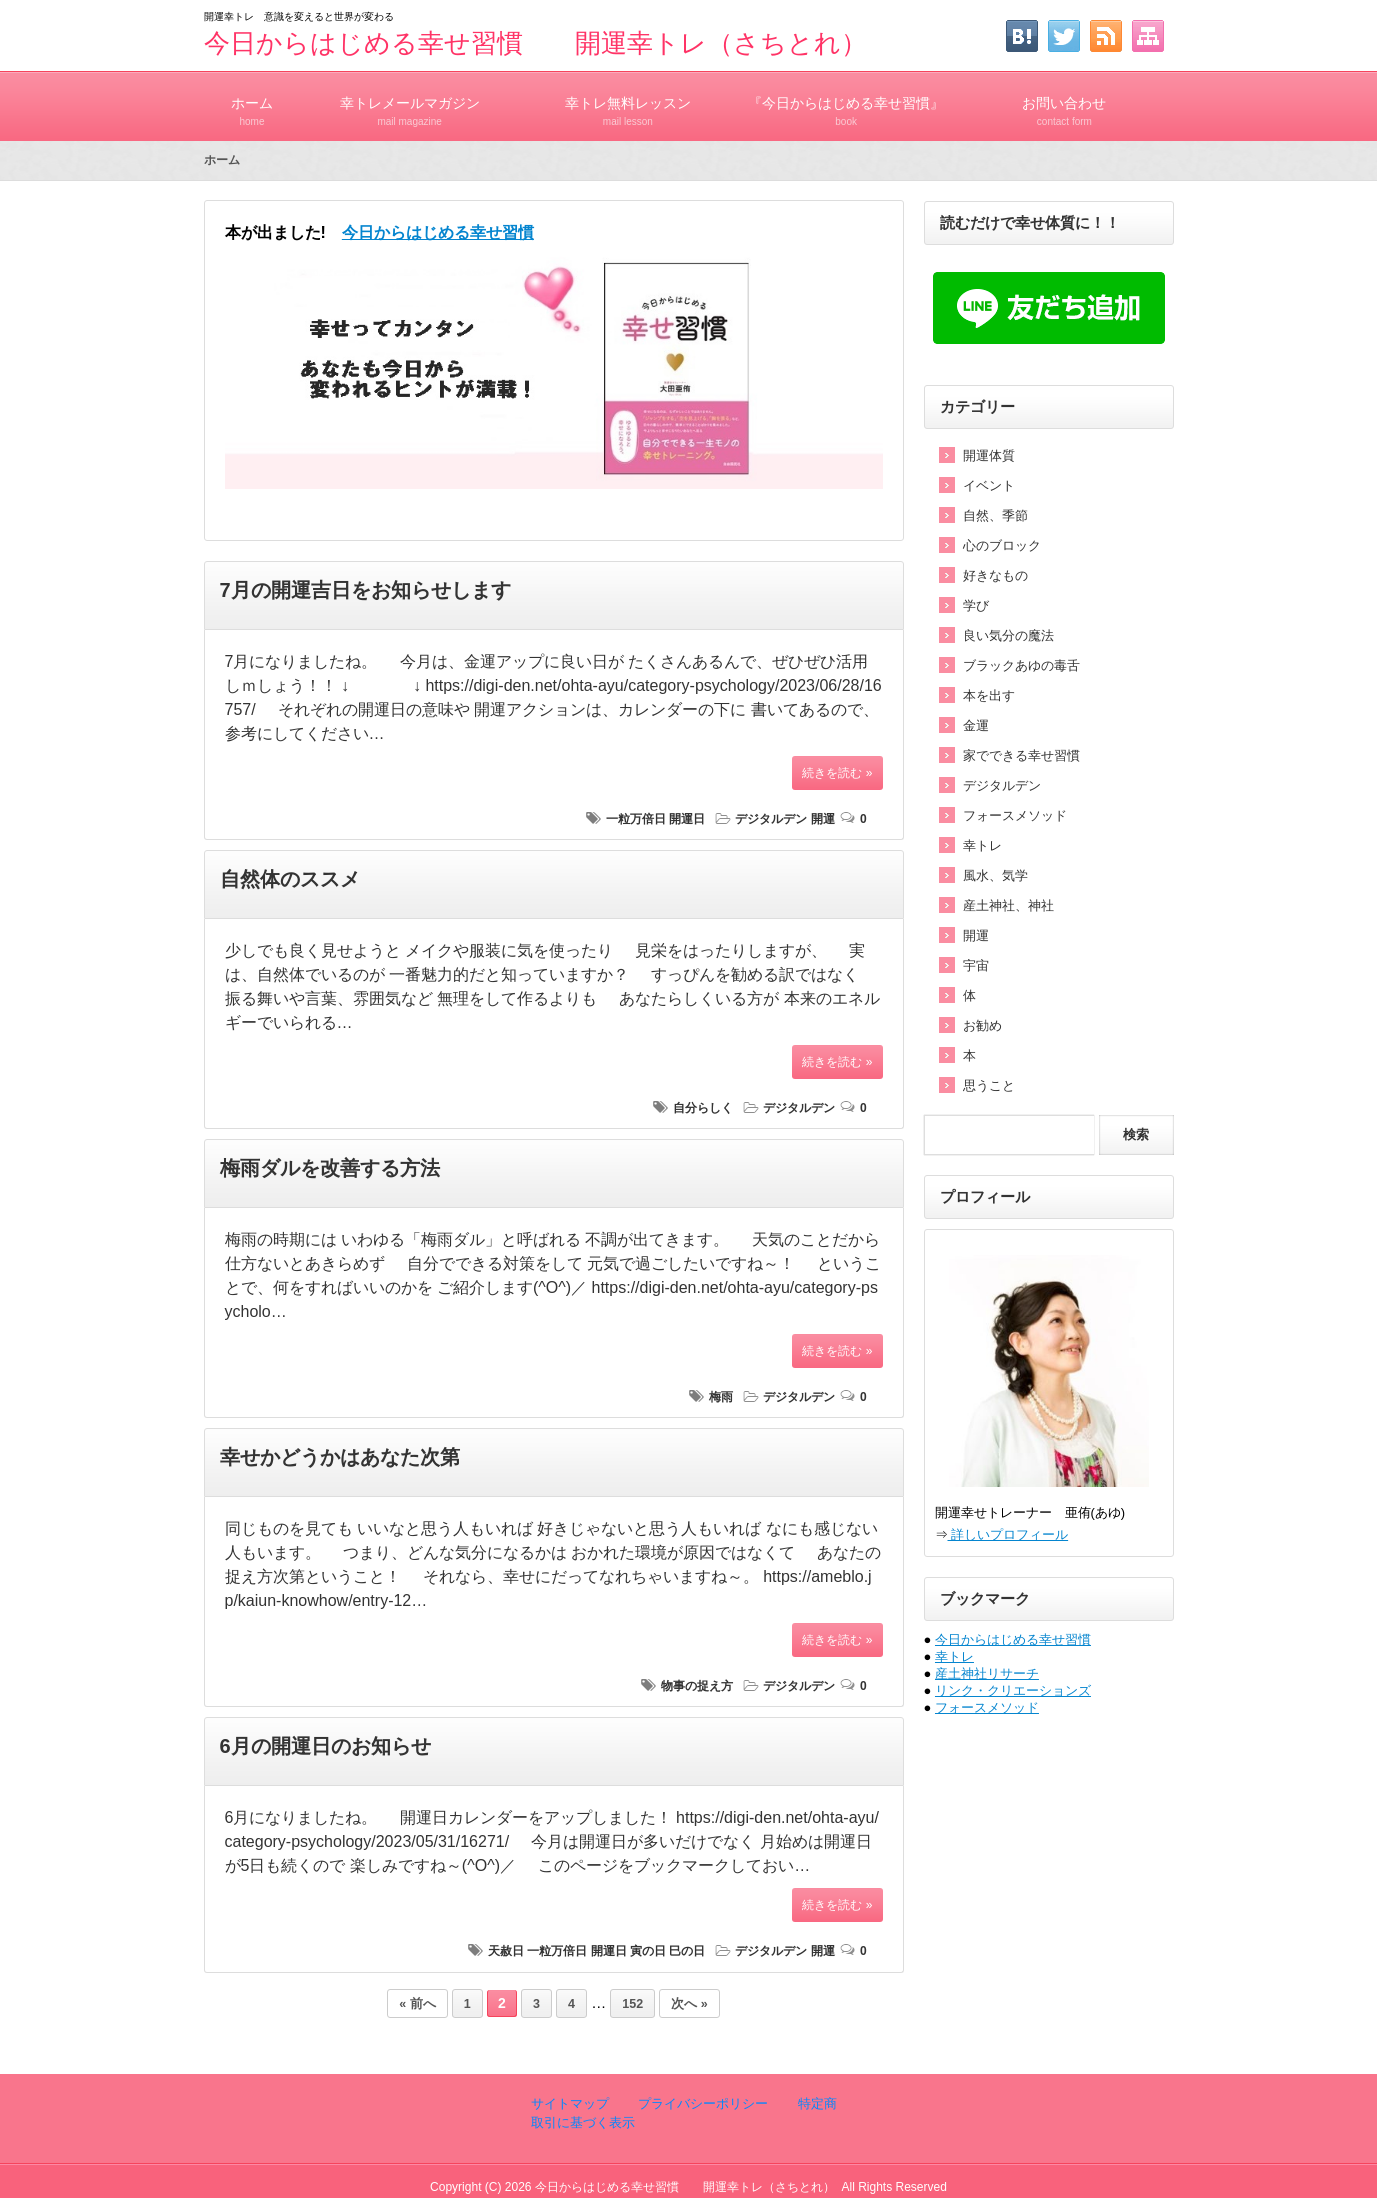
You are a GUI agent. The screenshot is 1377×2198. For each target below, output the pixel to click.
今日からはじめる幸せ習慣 (1013, 1639)
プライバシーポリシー (702, 2103)
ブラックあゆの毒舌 (1021, 665)
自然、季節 (995, 515)
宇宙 (976, 965)
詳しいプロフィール (1008, 1534)
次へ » (689, 2004)
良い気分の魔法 (1008, 635)
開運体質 (989, 455)
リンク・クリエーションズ (1013, 1690)
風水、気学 (995, 875)
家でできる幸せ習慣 (1021, 755)
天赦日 (506, 1951)
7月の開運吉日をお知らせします (365, 590)
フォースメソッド (1015, 815)
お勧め (982, 1025)
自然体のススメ (290, 879)
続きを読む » (837, 773)
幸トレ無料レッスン (628, 102)
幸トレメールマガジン (410, 102)
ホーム (252, 102)
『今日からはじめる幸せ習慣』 (846, 102)
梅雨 (721, 1397)
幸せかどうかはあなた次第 (340, 1457)
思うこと (989, 1085)
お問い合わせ (1064, 102)
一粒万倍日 (636, 819)
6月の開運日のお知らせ (325, 1746)
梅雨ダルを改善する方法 (330, 1168)
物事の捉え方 (697, 1686)
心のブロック (1002, 545)
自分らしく (703, 1108)
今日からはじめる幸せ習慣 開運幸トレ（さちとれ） (535, 43)
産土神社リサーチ (987, 1673)
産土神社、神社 (1008, 905)
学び (976, 605)
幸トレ (982, 845)
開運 (823, 819)
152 (632, 2004)
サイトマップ (570, 2103)
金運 (976, 725)
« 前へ (417, 2004)
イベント (989, 485)
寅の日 (648, 1951)
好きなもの (995, 575)
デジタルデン (771, 819)
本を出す (989, 695)
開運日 (687, 819)
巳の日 (687, 1951)
